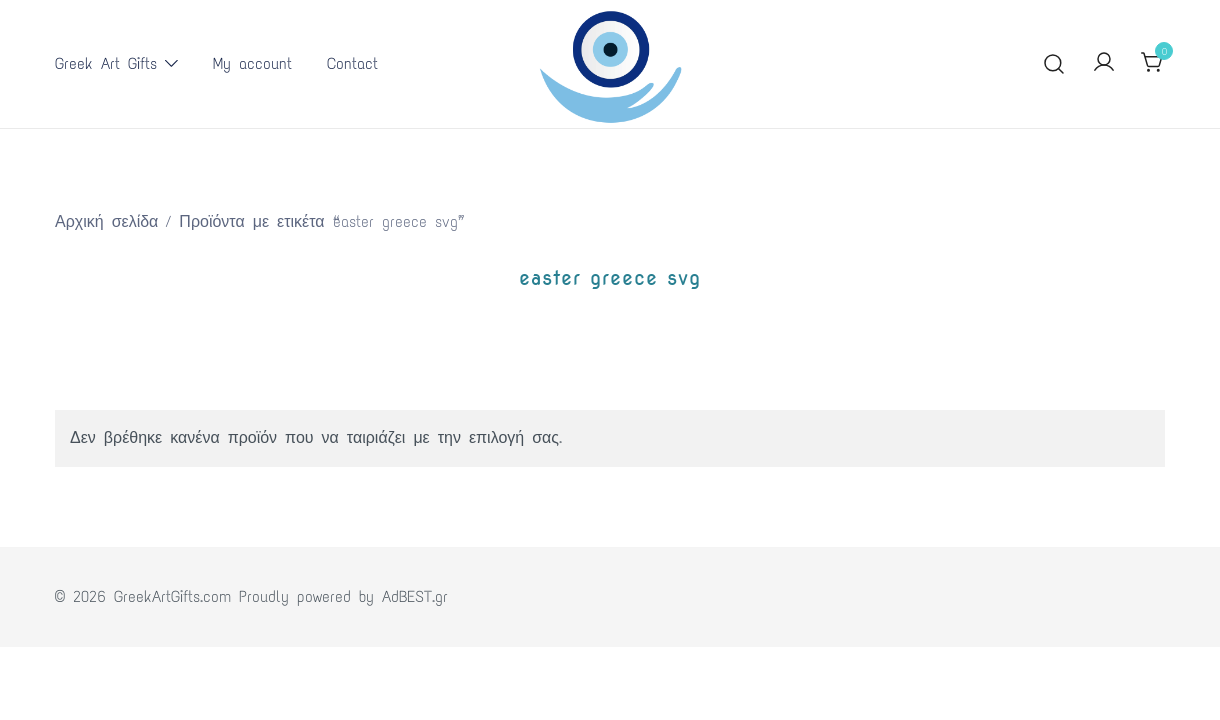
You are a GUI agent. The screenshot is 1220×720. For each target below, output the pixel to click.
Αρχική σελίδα (106, 221)
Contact (352, 63)
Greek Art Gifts (106, 63)
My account (252, 63)
